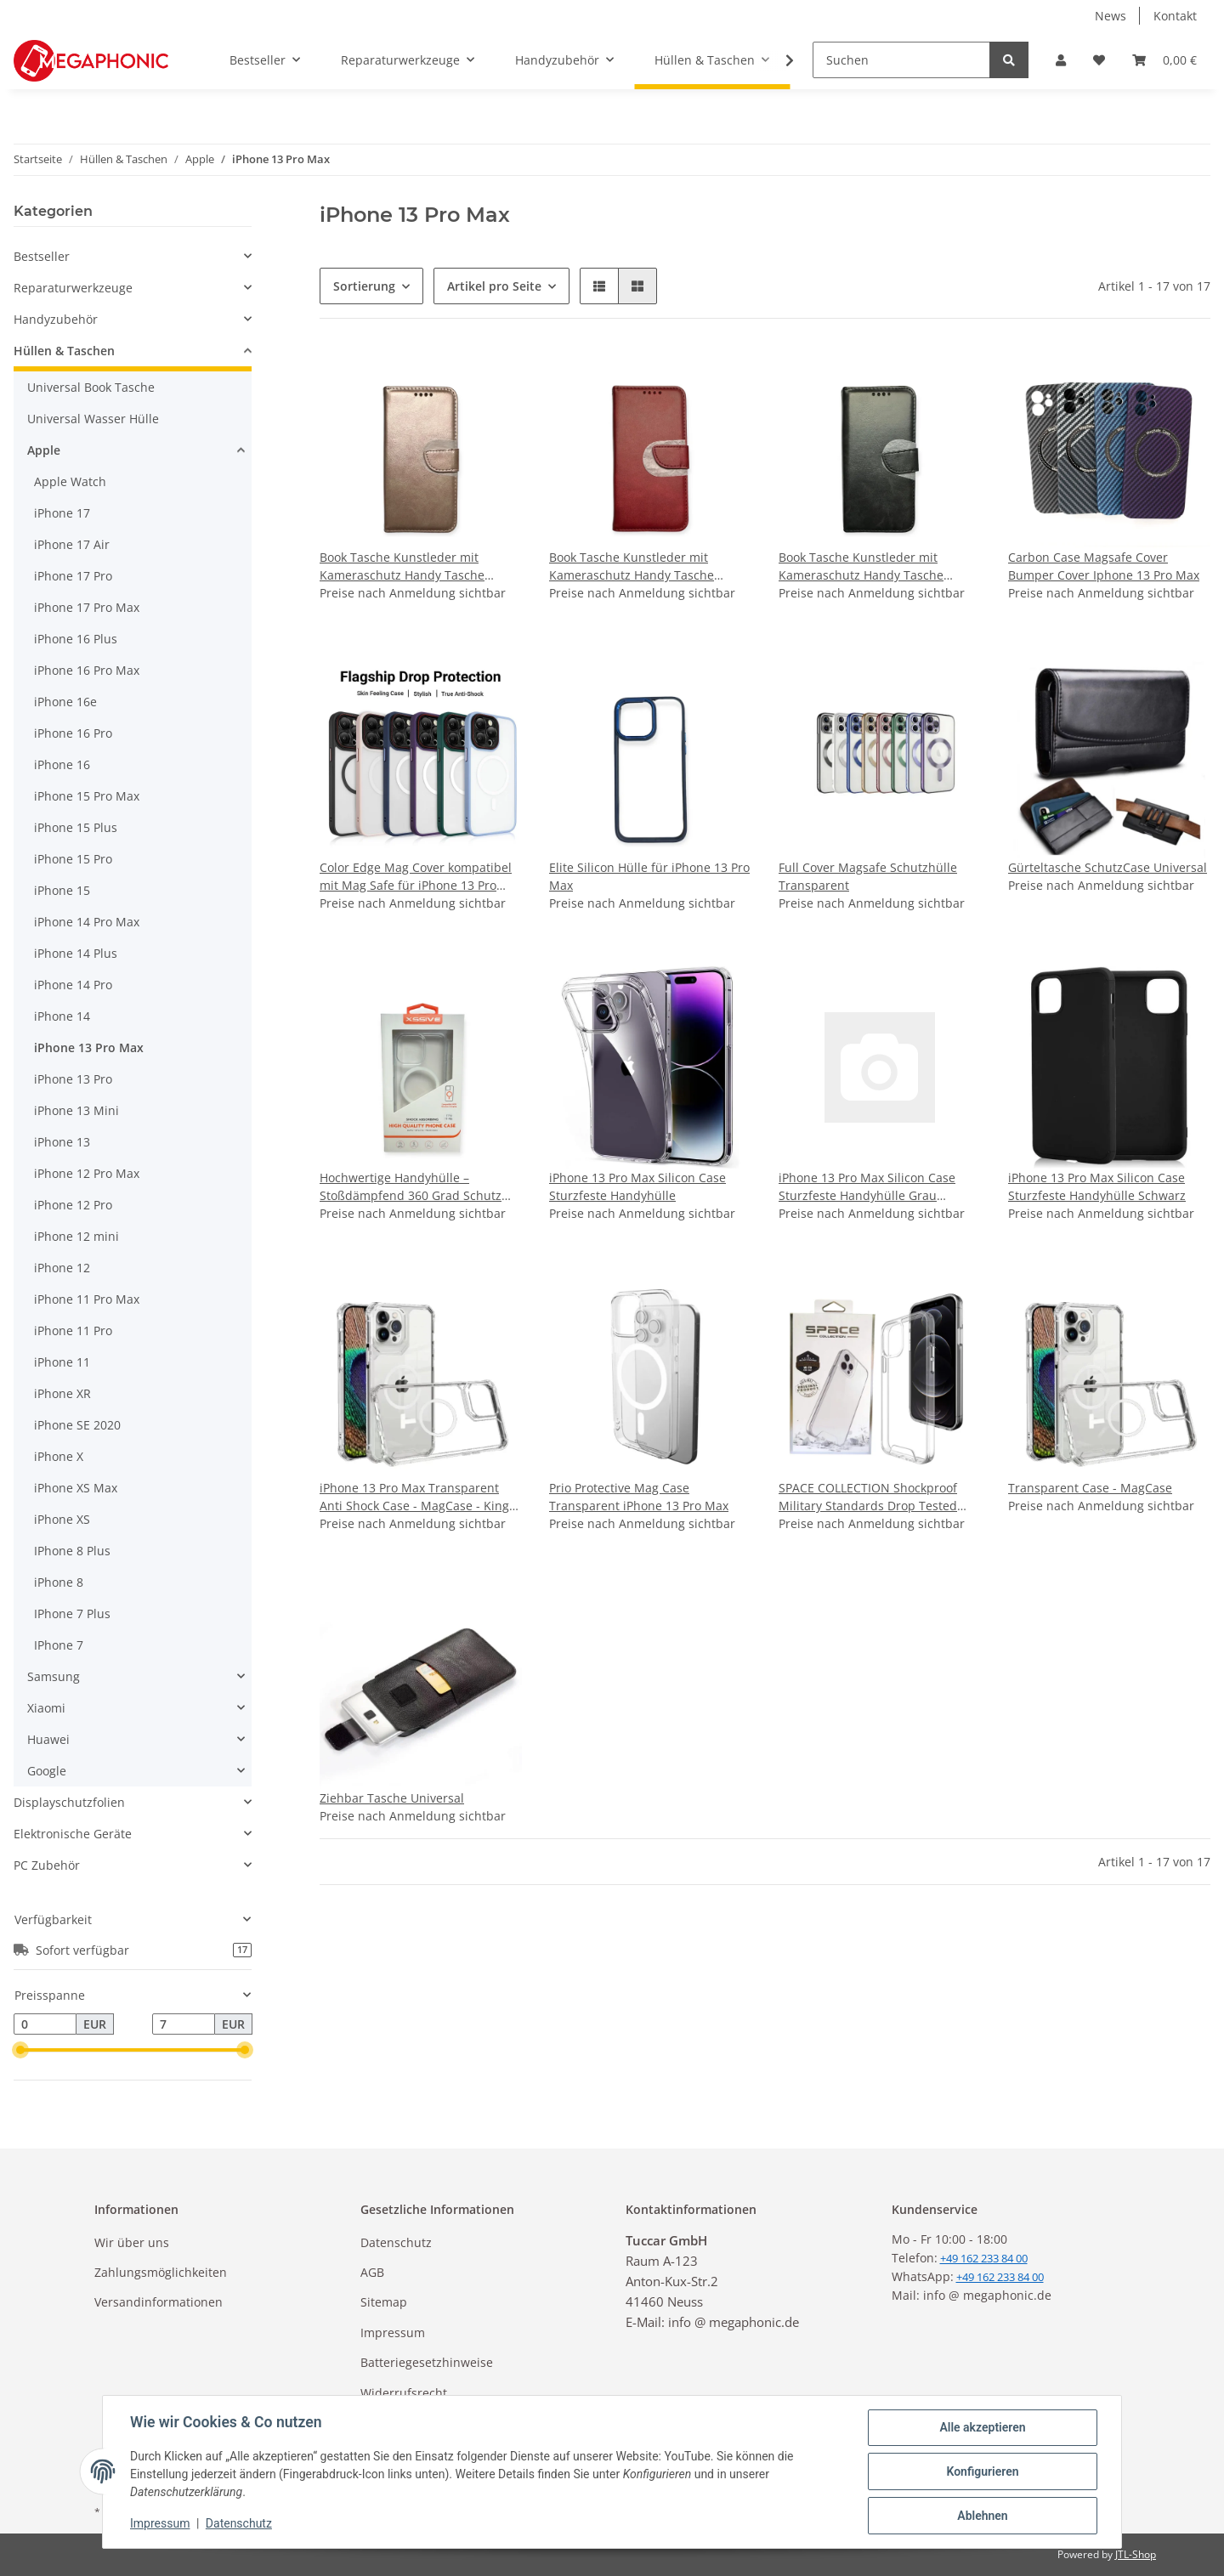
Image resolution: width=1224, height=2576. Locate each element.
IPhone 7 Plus (72, 1613)
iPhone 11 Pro (73, 1330)
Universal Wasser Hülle (93, 418)
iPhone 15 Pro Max (86, 796)
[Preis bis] (183, 2024)
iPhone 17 (62, 513)
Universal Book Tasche (91, 387)
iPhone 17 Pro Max (86, 607)
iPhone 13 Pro (73, 1079)
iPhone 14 (62, 1016)
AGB (372, 2272)
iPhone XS (62, 1519)
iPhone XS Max (75, 1488)
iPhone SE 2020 (77, 1425)
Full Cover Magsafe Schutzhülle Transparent (868, 876)
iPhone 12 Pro (73, 1205)
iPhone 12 (62, 1268)
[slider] (20, 2051)
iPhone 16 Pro (73, 733)
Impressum (392, 2332)
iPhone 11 (62, 1362)
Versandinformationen (158, 2302)
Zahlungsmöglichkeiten (160, 2272)
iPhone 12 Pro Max (86, 1173)
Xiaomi (46, 1708)
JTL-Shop (1135, 2554)
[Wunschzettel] (1099, 60)
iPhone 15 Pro (73, 859)
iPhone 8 (58, 1582)
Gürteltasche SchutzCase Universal (1107, 867)
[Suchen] (901, 60)
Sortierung (364, 286)
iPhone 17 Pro (73, 576)
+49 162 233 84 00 (1000, 2276)
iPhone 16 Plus (75, 639)
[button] (1061, 60)
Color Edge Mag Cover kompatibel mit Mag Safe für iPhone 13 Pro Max (416, 876)
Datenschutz (396, 2242)
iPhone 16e (65, 702)
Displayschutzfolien (69, 1802)
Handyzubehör (56, 319)
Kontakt (1175, 16)
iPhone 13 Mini (76, 1110)
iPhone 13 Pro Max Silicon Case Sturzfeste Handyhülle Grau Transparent (867, 1186)
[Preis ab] (45, 2024)
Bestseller (42, 256)
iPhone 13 (62, 1142)
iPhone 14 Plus (75, 953)
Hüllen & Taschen (64, 351)
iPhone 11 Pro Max (86, 1299)
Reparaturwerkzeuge (73, 288)
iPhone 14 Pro (73, 985)
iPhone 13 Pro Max (89, 1047)
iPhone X (58, 1456)
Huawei (48, 1739)
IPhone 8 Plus (72, 1551)
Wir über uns (131, 2242)
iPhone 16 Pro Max (86, 670)
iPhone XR (62, 1393)
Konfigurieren (982, 2471)
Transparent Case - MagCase (1090, 1488)
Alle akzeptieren (982, 2427)
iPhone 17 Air (72, 544)
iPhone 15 (62, 890)
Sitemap (383, 2302)
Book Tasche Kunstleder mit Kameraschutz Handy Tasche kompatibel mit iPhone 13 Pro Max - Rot (650, 566)
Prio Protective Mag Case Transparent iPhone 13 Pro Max (638, 1497)
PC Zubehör (47, 1865)
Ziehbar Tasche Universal (392, 1798)
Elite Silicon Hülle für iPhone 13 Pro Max (649, 876)
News (1110, 16)
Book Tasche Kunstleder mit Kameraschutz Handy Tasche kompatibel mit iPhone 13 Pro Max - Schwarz (880, 566)
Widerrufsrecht (403, 2393)
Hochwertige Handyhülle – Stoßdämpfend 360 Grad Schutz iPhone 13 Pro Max (411, 1186)
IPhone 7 (58, 1645)
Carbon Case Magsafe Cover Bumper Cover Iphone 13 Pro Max (1103, 566)
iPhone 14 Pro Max (86, 922)
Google (46, 1771)
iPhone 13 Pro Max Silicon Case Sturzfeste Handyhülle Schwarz (1097, 1186)
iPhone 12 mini (76, 1236)
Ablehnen (982, 2515)
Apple (43, 450)
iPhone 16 (62, 764)
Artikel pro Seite (494, 286)
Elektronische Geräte (73, 1834)
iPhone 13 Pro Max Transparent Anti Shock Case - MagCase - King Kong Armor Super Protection (414, 1497)
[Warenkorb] (1164, 60)
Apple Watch (70, 481)
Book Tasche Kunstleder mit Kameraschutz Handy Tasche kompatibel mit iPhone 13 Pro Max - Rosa (421, 566)
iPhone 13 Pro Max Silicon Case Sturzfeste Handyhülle (637, 1186)
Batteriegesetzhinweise (426, 2362)
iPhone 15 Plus (75, 827)
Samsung (53, 1676)
